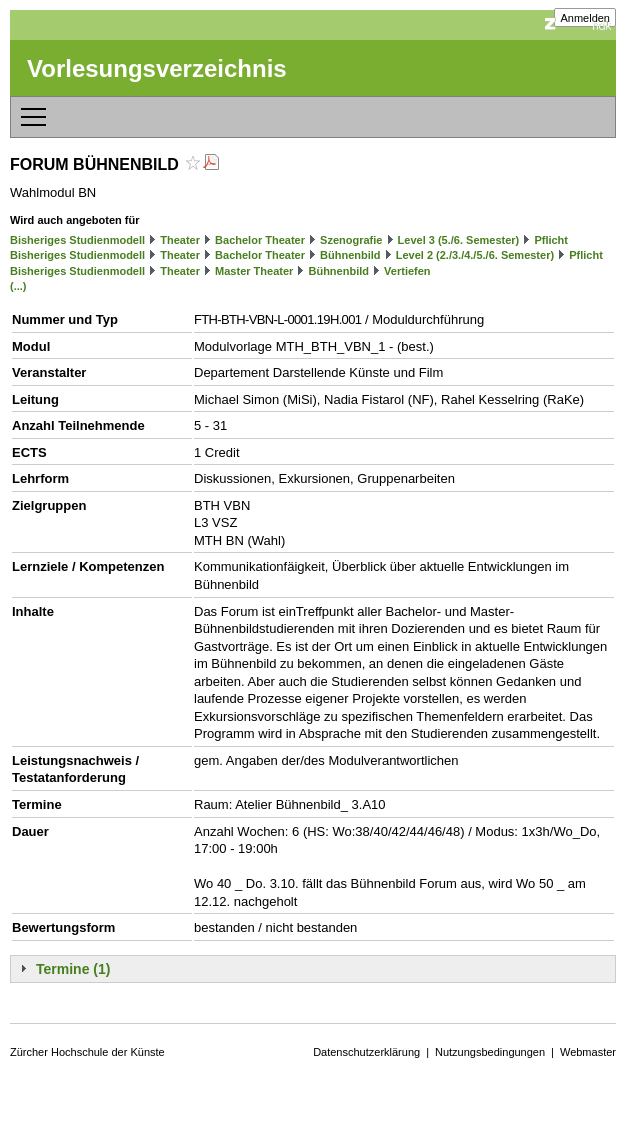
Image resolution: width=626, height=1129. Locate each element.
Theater (180, 240)
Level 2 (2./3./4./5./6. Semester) (475, 255)
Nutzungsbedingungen (490, 1052)
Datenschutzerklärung (366, 1052)
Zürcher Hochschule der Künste (87, 1052)
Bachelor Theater (260, 240)
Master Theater (254, 271)
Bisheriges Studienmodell (77, 240)
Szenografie (351, 240)
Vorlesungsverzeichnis (157, 68)
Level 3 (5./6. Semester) (459, 240)
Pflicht (551, 240)
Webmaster (588, 1052)
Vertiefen (407, 271)
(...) (18, 286)
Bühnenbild (350, 255)
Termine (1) (73, 969)
